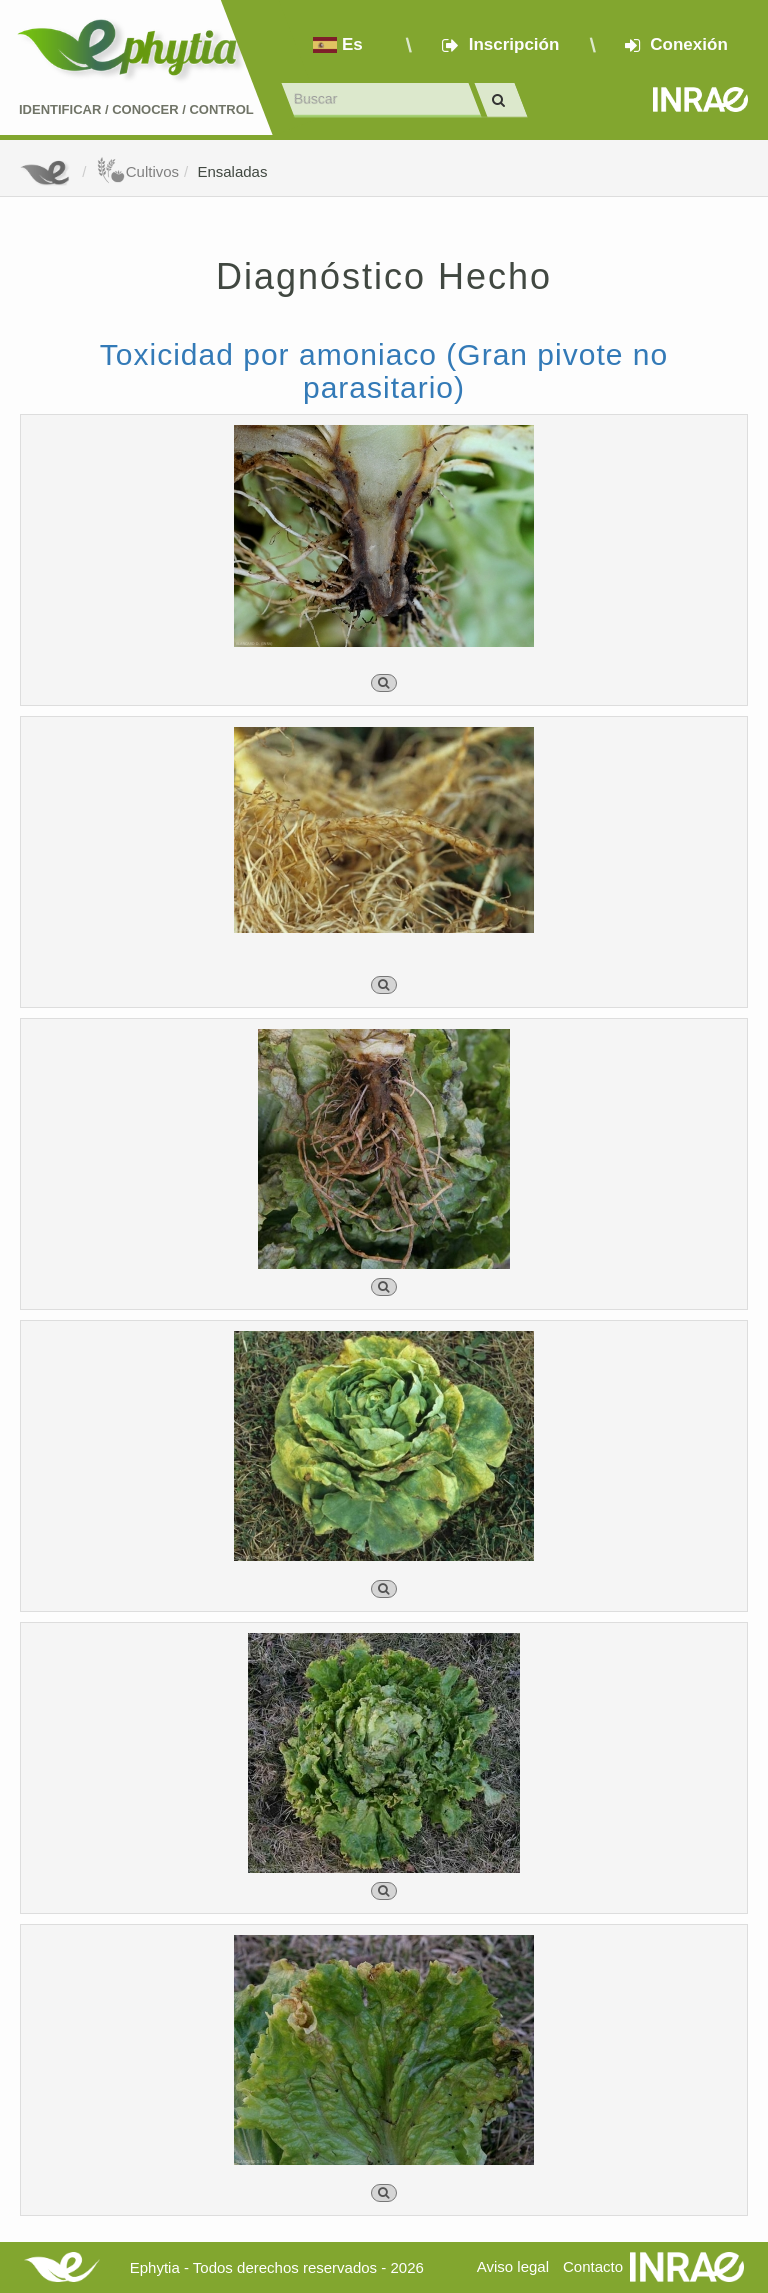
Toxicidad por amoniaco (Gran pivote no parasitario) (384, 371)
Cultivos (137, 171)
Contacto (593, 2266)
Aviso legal (513, 2266)
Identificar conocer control (136, 109)
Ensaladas (232, 171)
